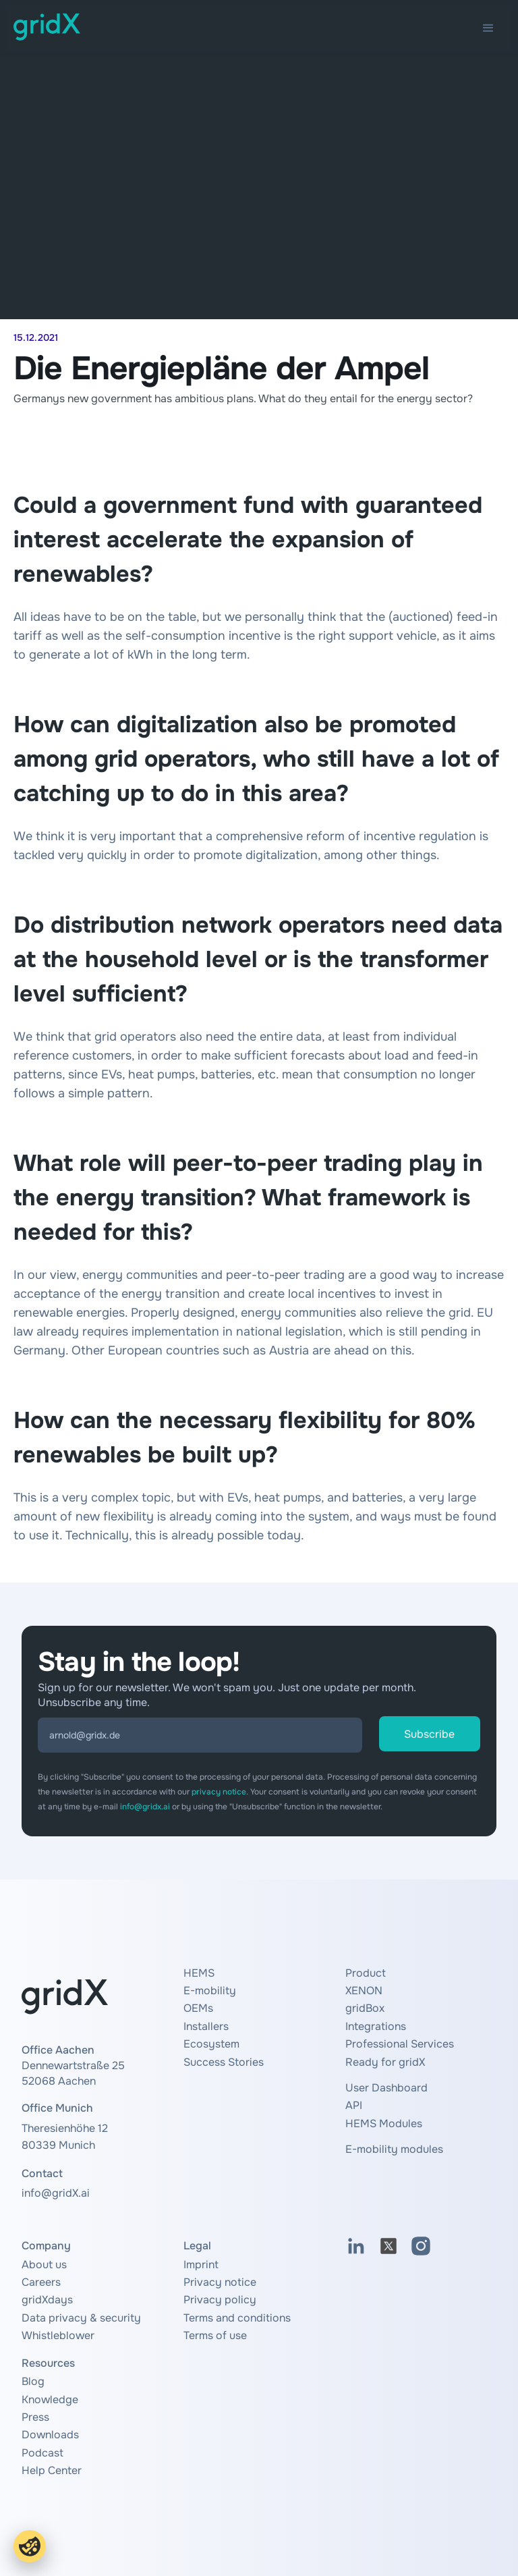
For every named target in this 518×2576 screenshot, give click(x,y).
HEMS (198, 1973)
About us (44, 2264)
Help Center (52, 2470)
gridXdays (47, 2300)
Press (35, 2417)
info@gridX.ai (56, 2193)
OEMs (198, 2008)
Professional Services (399, 2044)
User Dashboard (386, 2088)
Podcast (42, 2453)
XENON (363, 1990)
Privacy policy (219, 2300)
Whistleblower (58, 2335)
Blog (33, 2381)
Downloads (50, 2435)
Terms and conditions (237, 2318)
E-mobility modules (394, 2149)
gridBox (364, 2008)
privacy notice (219, 1791)
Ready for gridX (385, 2062)
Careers (41, 2282)
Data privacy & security (81, 2318)
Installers (206, 2026)
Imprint (201, 2264)
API (353, 2105)
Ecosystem (211, 2044)
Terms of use (215, 2335)
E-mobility (209, 1990)
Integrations (375, 2026)
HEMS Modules (383, 2123)
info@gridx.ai (145, 1806)
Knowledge (50, 2399)
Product (365, 1973)
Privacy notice (219, 2282)
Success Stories (223, 2062)
